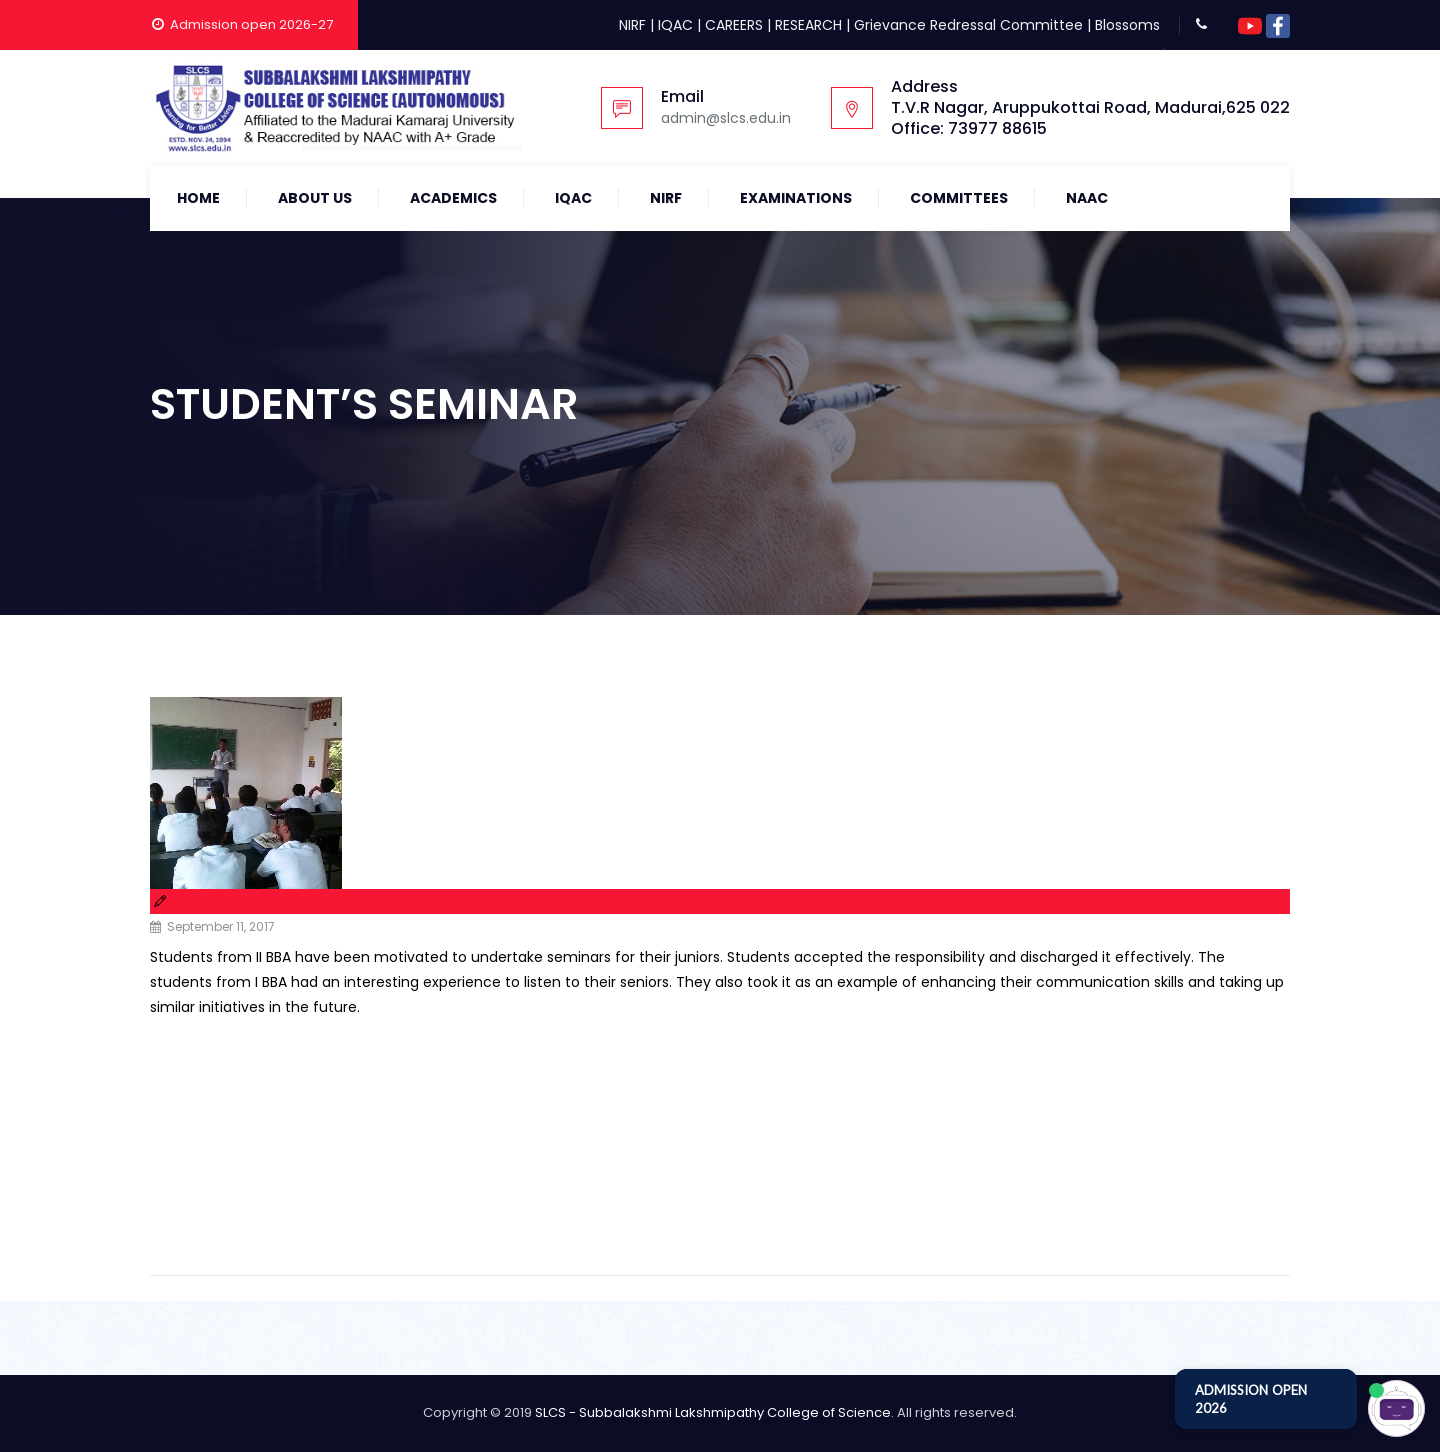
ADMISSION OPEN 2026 (1251, 1399)
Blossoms (1127, 25)
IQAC (675, 25)
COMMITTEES (959, 198)
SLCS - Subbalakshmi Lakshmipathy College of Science (713, 1412)
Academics (453, 198)
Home (198, 198)
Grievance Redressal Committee (968, 25)
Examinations (796, 198)
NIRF (632, 25)
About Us (315, 198)
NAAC (1087, 198)
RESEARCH (808, 25)
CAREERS (734, 25)
